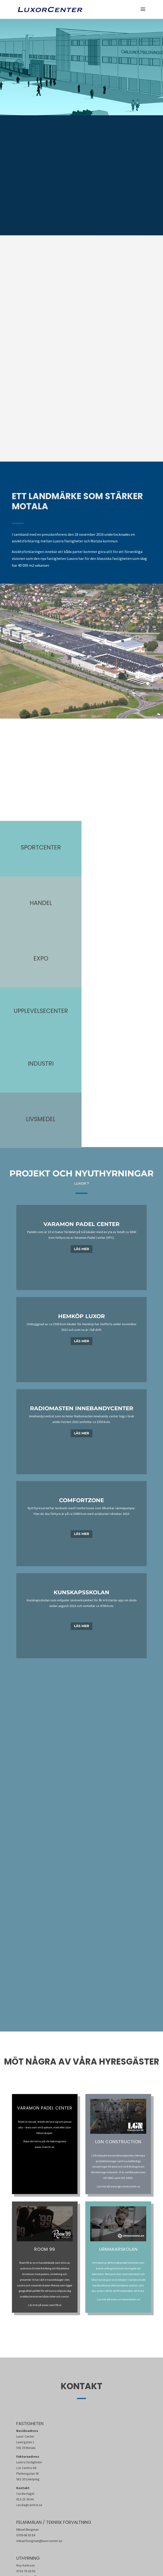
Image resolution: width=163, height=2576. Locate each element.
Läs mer (81, 1249)
